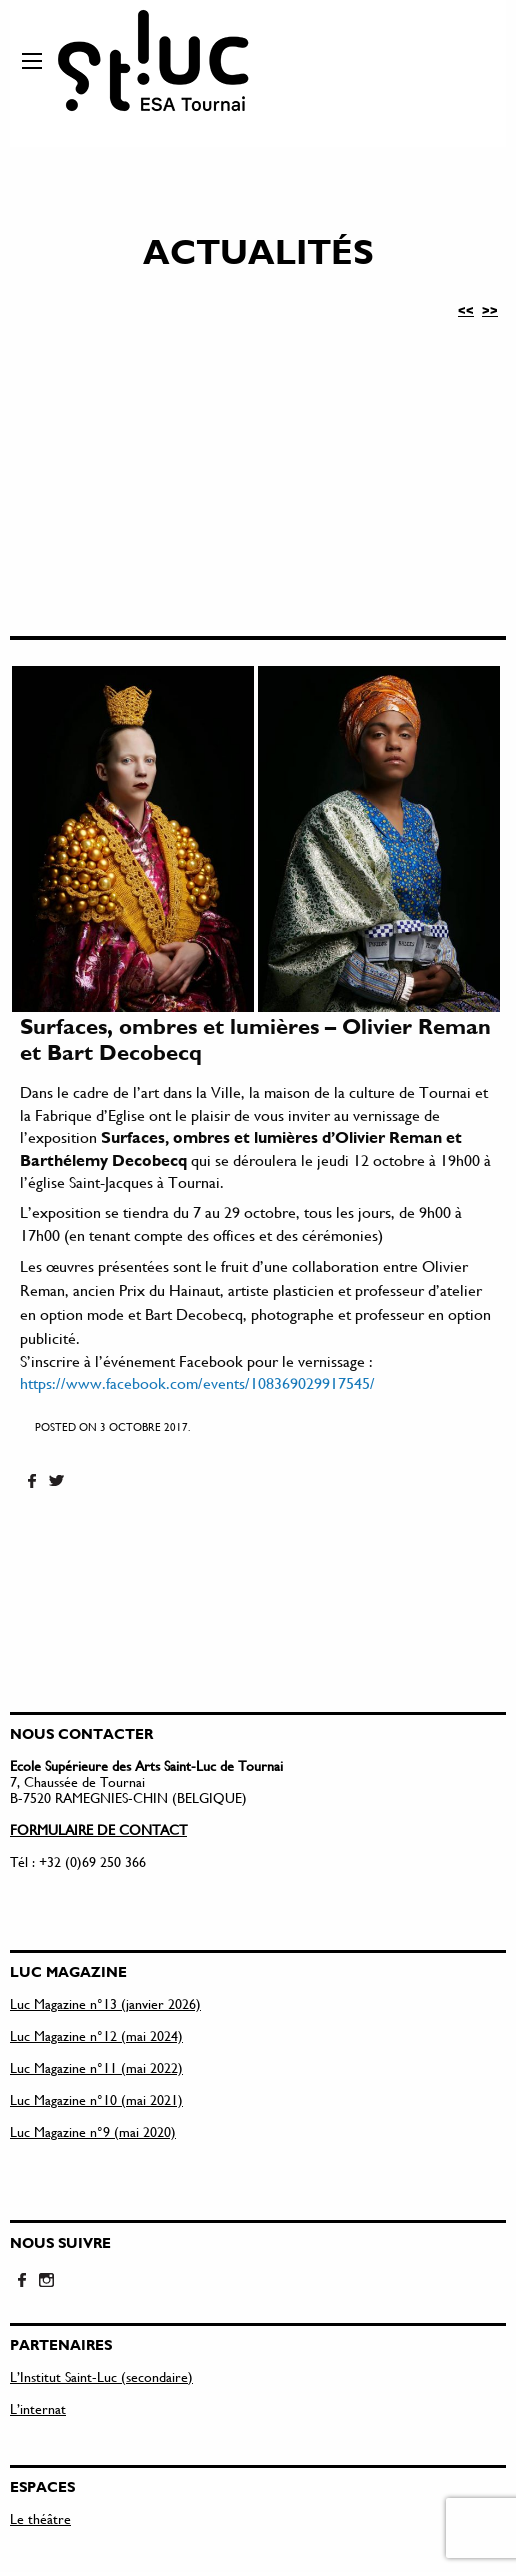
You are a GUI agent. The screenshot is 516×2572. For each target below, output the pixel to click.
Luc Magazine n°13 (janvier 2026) (105, 2003)
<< (466, 310)
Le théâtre (40, 2518)
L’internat (38, 2408)
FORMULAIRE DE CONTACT (98, 1829)
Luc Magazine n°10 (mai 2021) (96, 2099)
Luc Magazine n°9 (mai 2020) (93, 2131)
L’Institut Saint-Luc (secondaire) (101, 2376)
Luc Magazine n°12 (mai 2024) (96, 2035)
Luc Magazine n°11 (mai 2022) (96, 2067)
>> (490, 310)
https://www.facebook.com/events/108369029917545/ (197, 1382)
